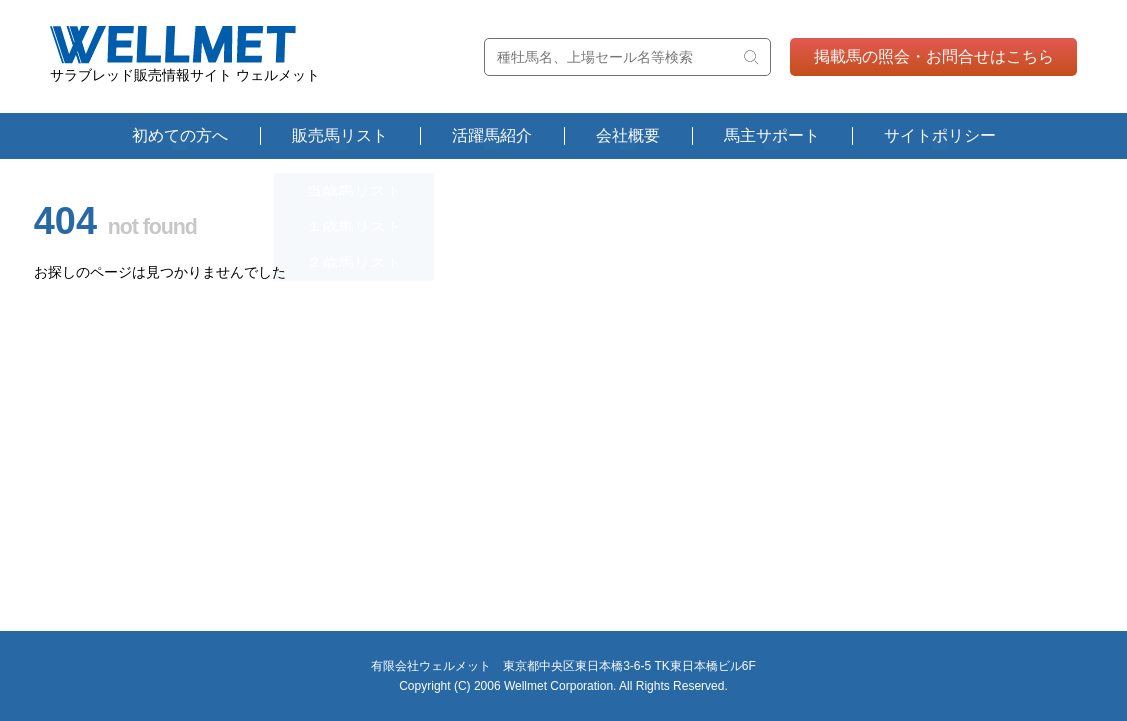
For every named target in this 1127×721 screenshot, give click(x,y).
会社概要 (628, 135)
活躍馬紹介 (492, 135)
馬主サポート (772, 135)
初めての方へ (180, 135)
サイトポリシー (940, 135)
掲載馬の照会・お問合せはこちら (934, 56)
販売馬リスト (340, 135)
